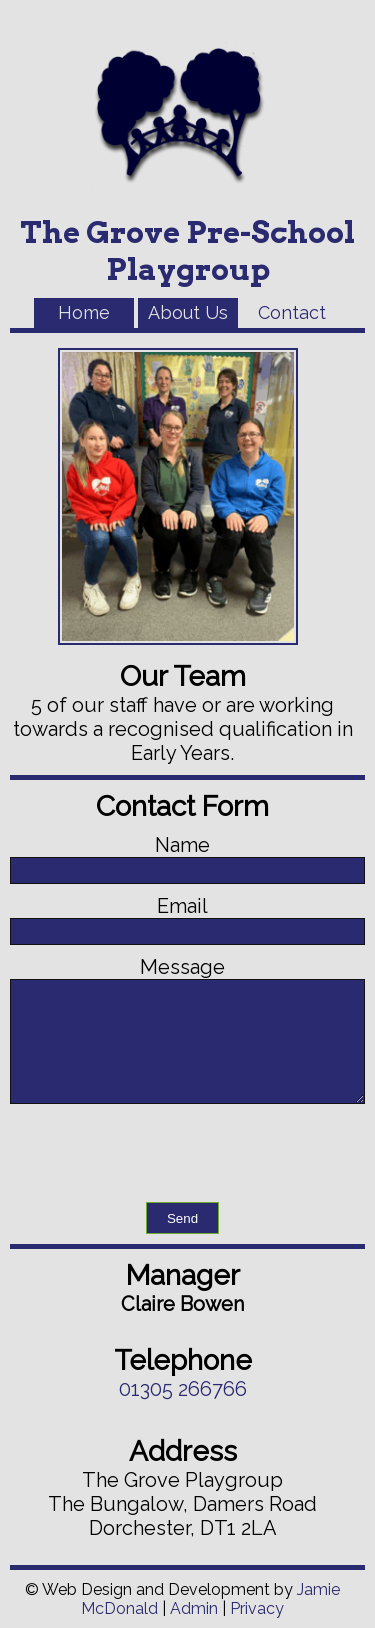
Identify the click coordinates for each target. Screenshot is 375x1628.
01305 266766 (183, 1389)
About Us (188, 312)
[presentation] (188, 1153)
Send (182, 1218)
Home (84, 312)
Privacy (257, 1608)
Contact (292, 312)
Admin (194, 1608)
